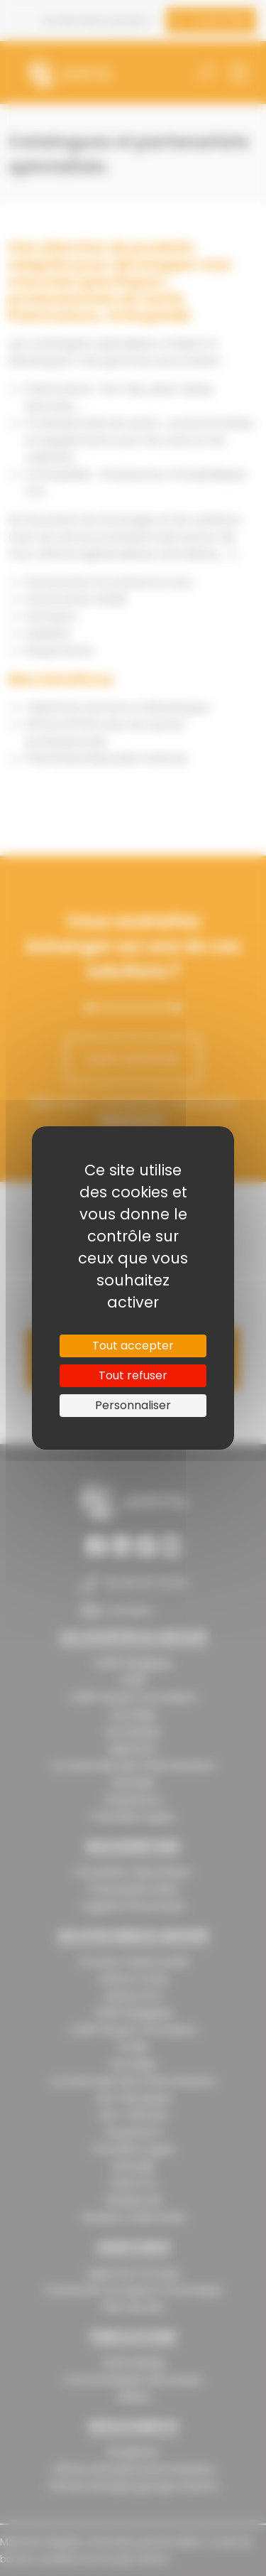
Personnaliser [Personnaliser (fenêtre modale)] (133, 1405)
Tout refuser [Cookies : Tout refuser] (133, 1375)
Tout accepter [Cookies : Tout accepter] (133, 1345)
